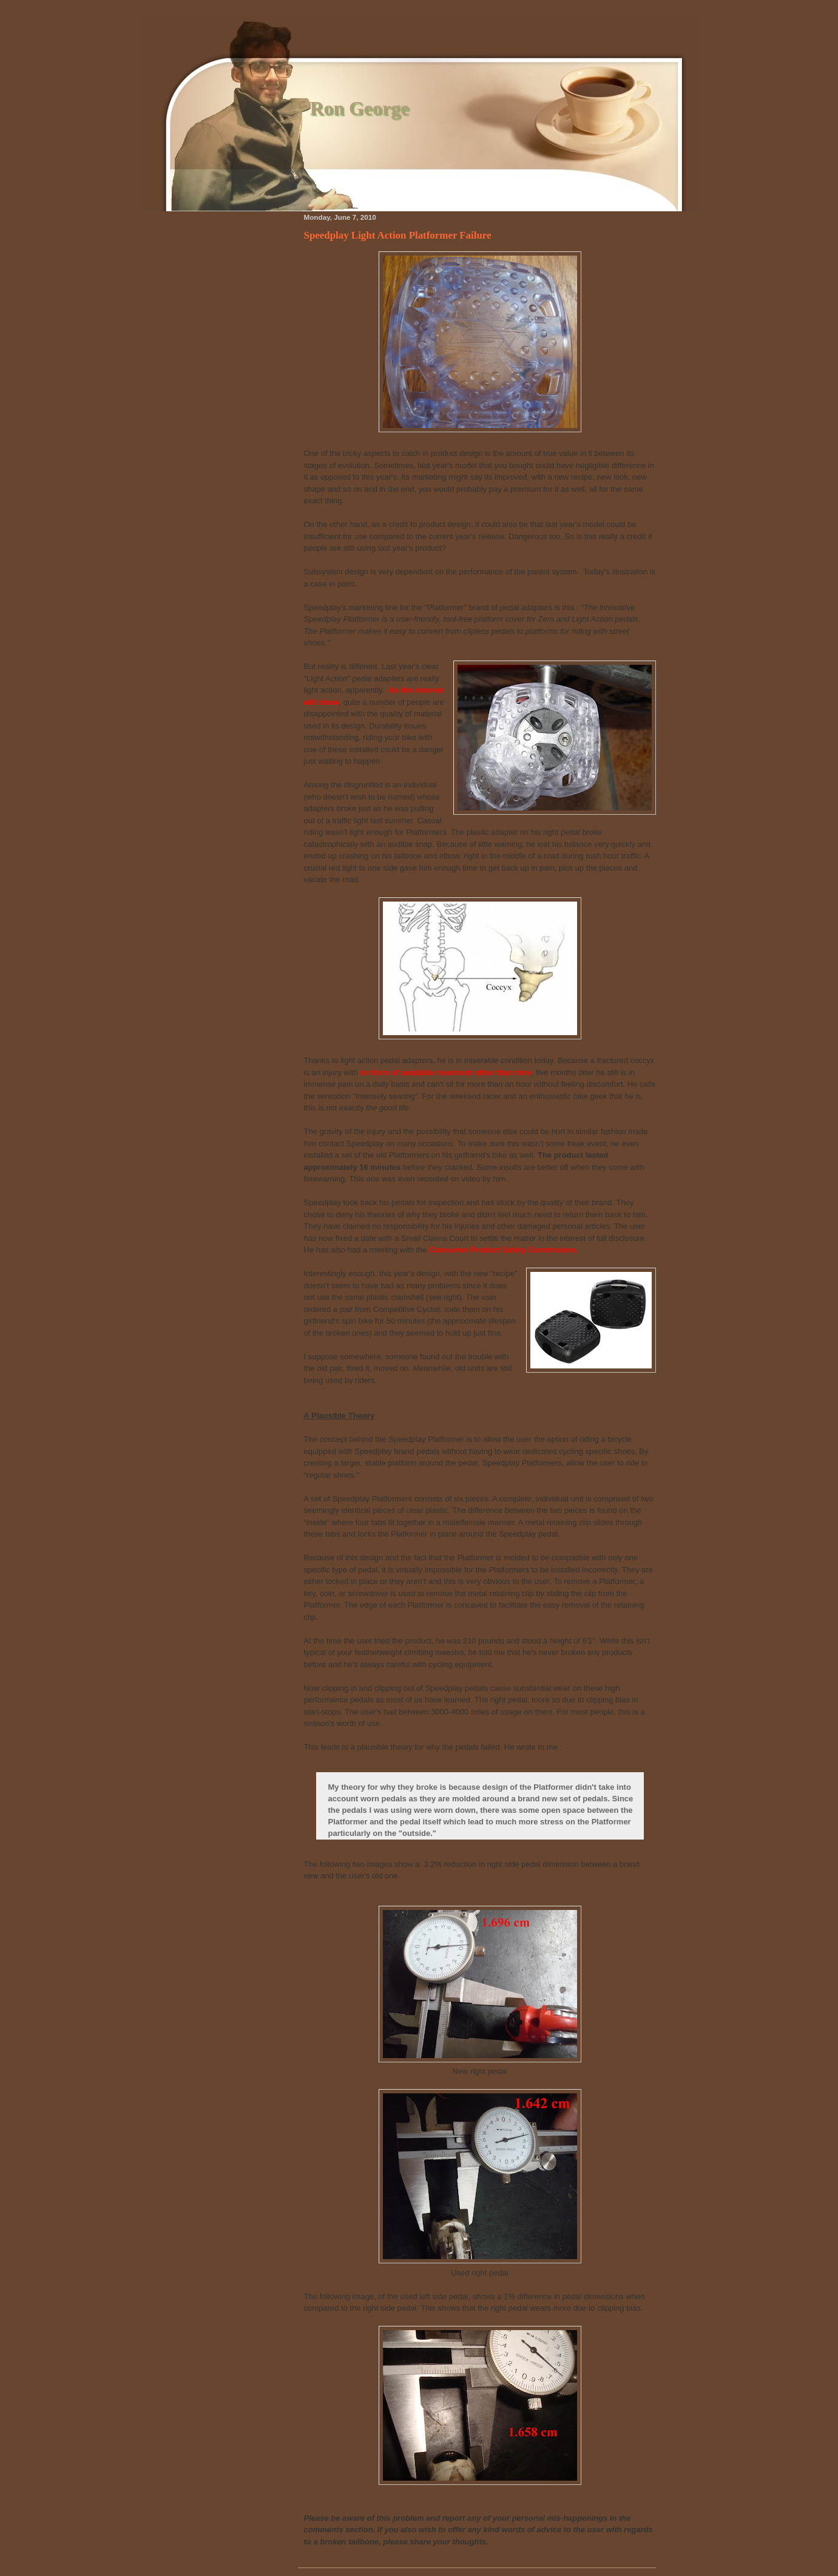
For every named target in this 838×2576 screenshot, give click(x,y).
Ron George (360, 108)
